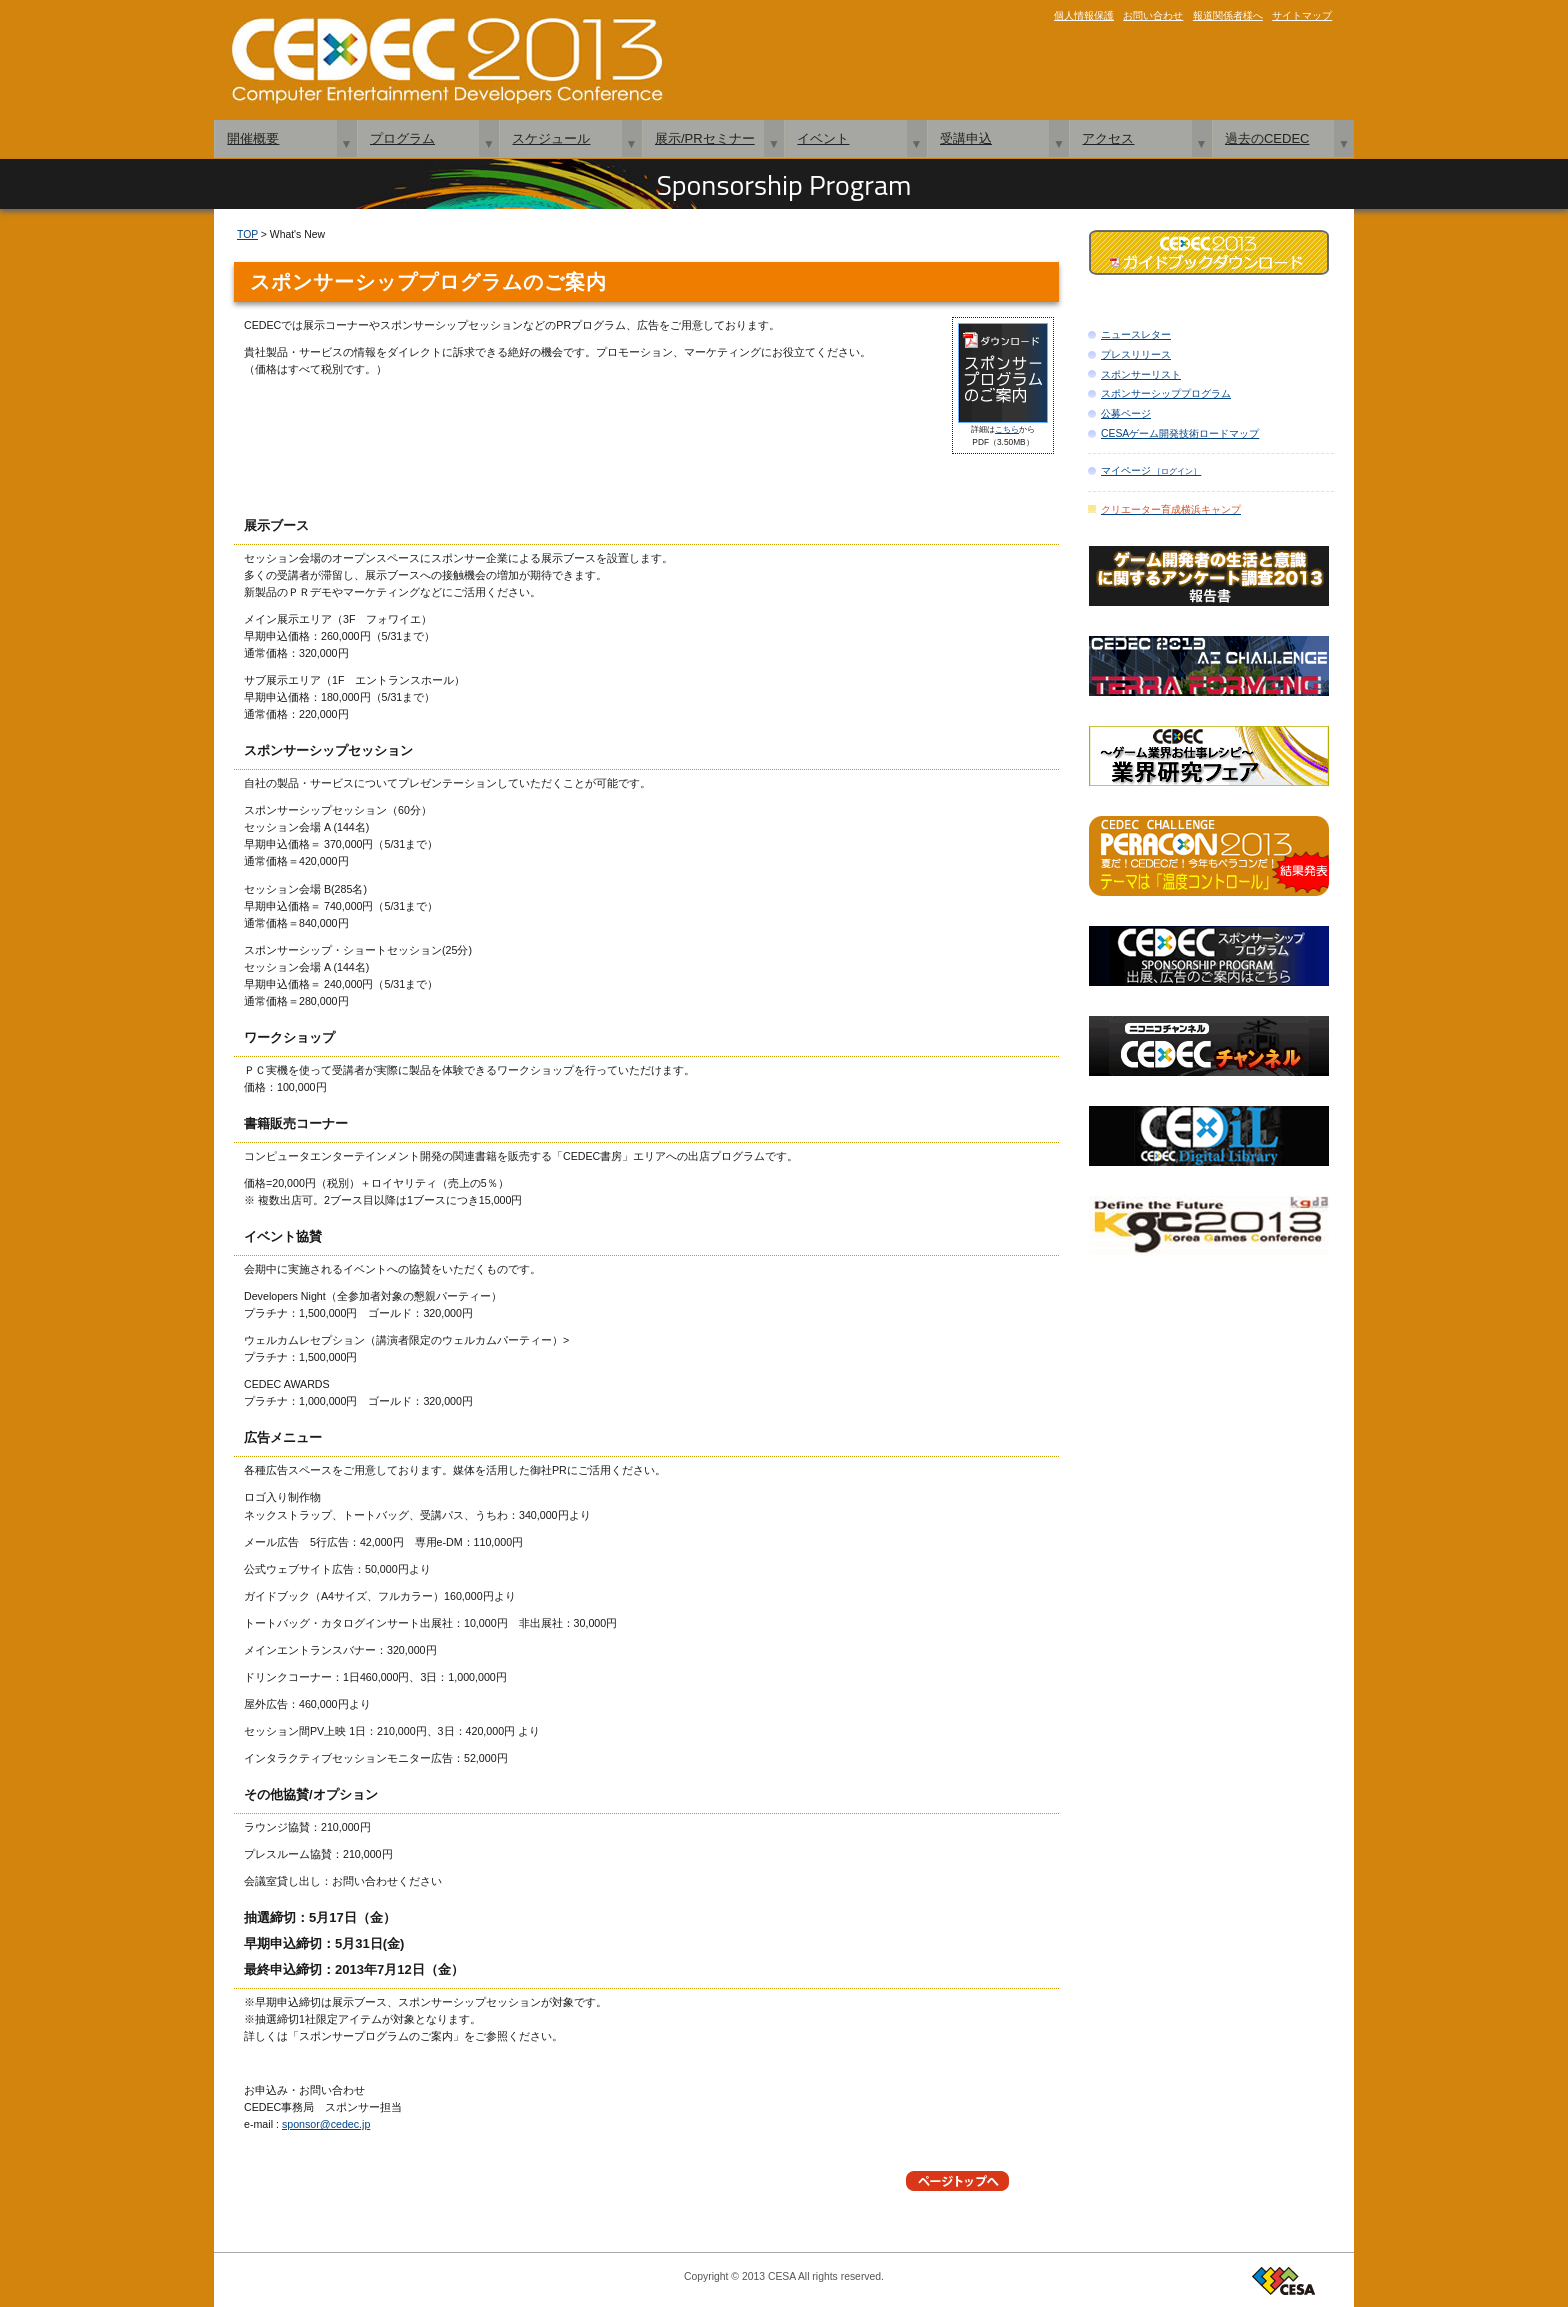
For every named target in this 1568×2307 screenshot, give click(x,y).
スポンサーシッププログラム (1166, 393)
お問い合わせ (1153, 15)
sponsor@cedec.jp (326, 2124)
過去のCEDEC (1267, 138)
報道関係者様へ (1228, 15)
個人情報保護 (1084, 15)
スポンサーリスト (1141, 374)
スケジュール (551, 138)
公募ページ (1126, 413)
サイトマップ (1302, 15)
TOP (247, 234)
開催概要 (253, 138)
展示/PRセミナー (705, 138)
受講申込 (966, 138)
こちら (1007, 429)
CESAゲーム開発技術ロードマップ (1180, 433)
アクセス (1108, 138)
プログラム (402, 138)
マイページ (1151, 470)
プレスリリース (1136, 354)
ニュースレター (1136, 334)
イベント (823, 138)
